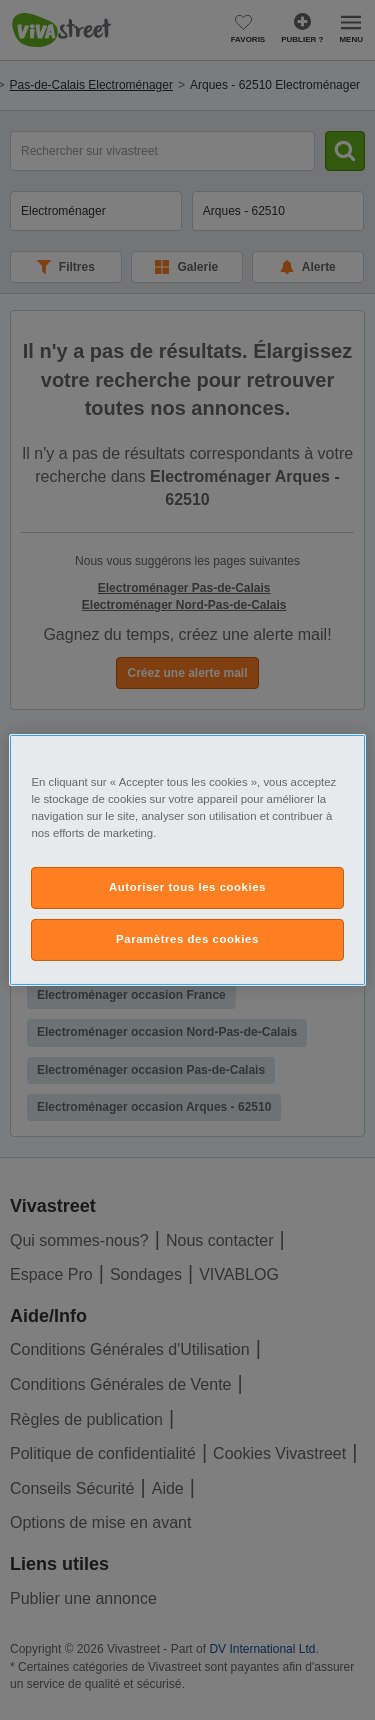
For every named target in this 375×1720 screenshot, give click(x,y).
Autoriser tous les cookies (187, 887)
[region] (187, 860)
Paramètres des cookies (187, 939)
